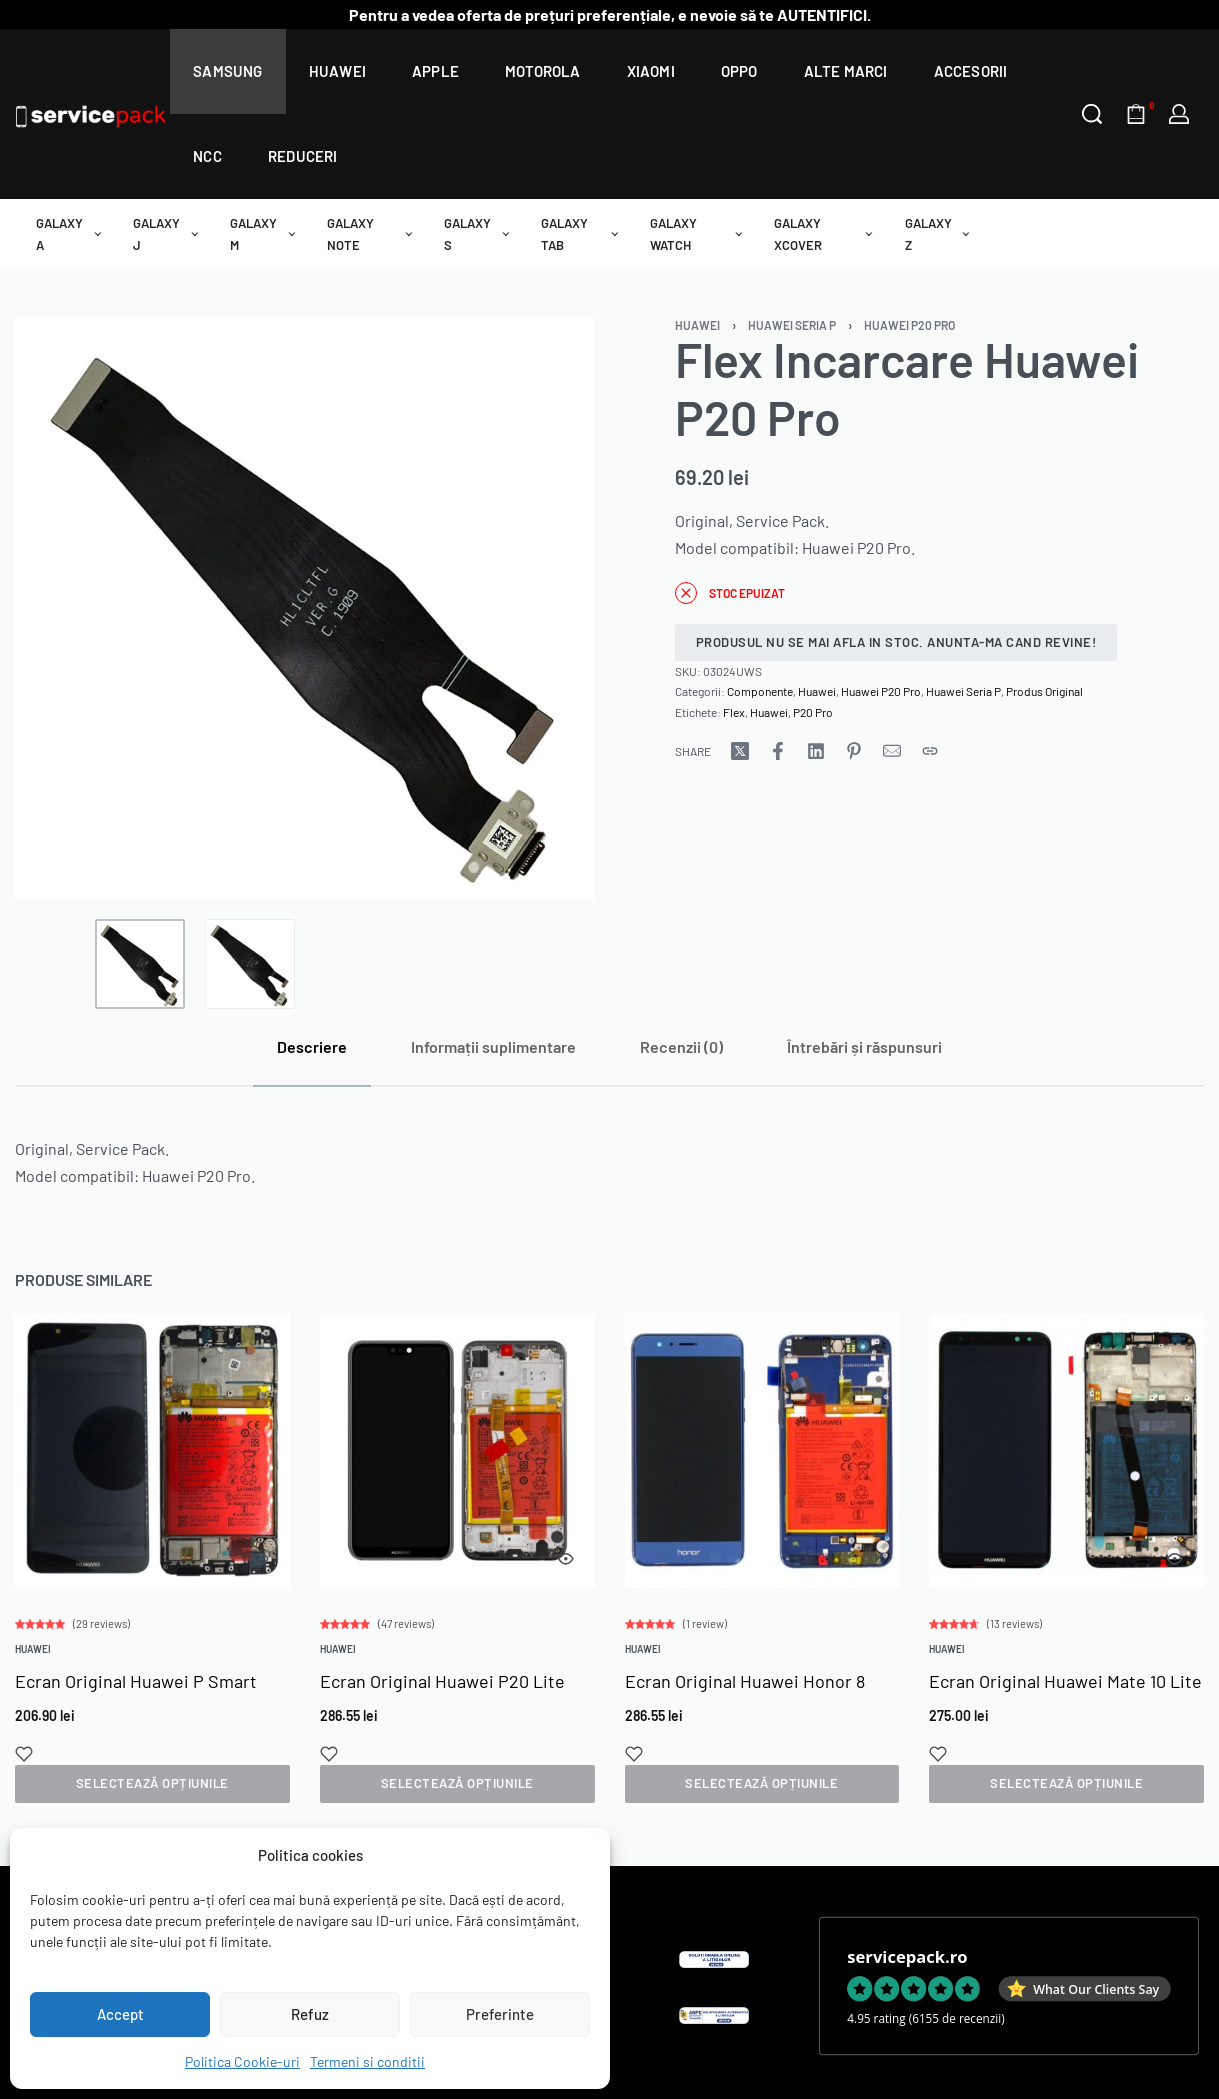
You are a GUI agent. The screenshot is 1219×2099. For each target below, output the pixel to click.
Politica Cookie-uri (242, 2061)
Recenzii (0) (681, 1046)
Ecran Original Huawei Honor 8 (745, 1709)
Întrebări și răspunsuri (864, 1046)
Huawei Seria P (792, 325)
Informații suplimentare (493, 1046)
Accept (120, 2014)
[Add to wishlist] (25, 1763)
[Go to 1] (140, 964)
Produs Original (1044, 691)
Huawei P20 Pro (909, 325)
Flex (734, 712)
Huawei (697, 325)
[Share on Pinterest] (854, 751)
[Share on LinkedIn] (816, 751)
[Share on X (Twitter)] (740, 751)
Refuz (310, 2014)
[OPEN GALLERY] (305, 609)
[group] (152, 1462)
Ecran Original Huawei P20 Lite (442, 1698)
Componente (760, 691)
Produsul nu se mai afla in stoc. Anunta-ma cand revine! (896, 642)
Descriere (312, 1046)
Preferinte (500, 2014)
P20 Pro (813, 712)
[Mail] (892, 751)
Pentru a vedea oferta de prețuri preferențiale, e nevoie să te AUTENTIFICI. (610, 14)
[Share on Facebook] (778, 751)
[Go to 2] (250, 964)
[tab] (312, 1046)
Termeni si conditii (367, 2061)
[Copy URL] (930, 751)
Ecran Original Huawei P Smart (135, 1691)
